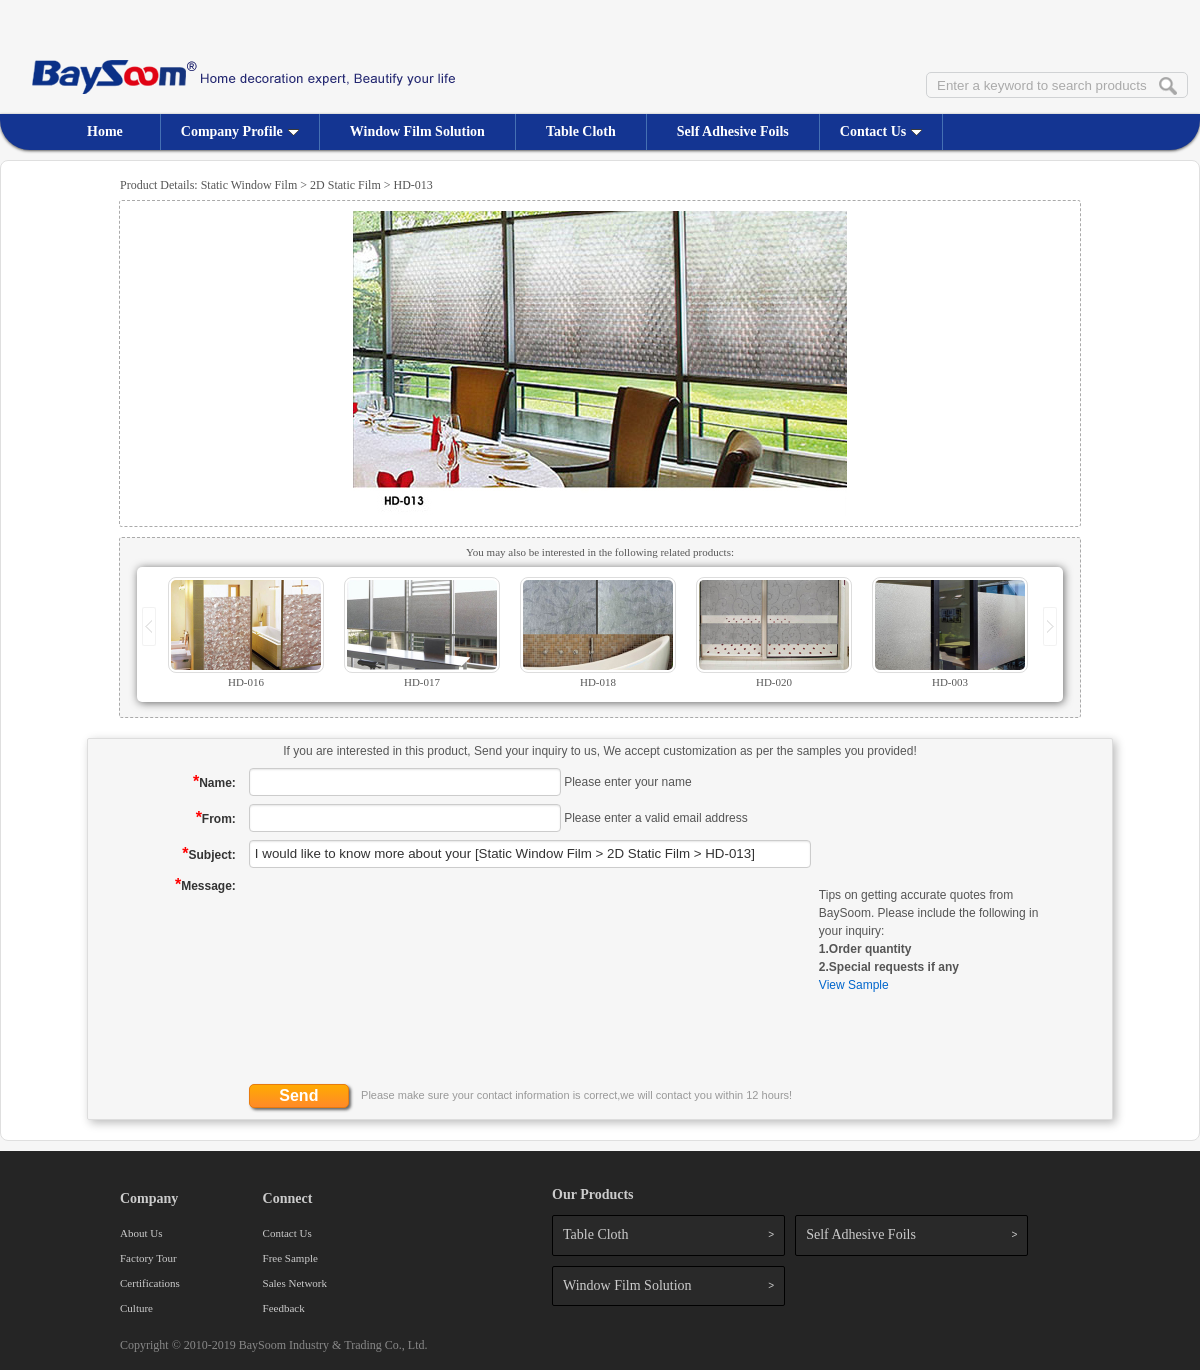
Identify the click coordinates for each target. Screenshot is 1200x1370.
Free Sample (290, 1258)
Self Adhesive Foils (733, 131)
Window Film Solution (417, 131)
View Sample (854, 985)
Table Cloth (581, 131)
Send (298, 1095)
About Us (141, 1233)
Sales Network (295, 1283)
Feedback (284, 1308)
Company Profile (240, 131)
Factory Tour (148, 1258)
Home (105, 131)
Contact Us (881, 131)
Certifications (150, 1283)
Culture (136, 1308)
